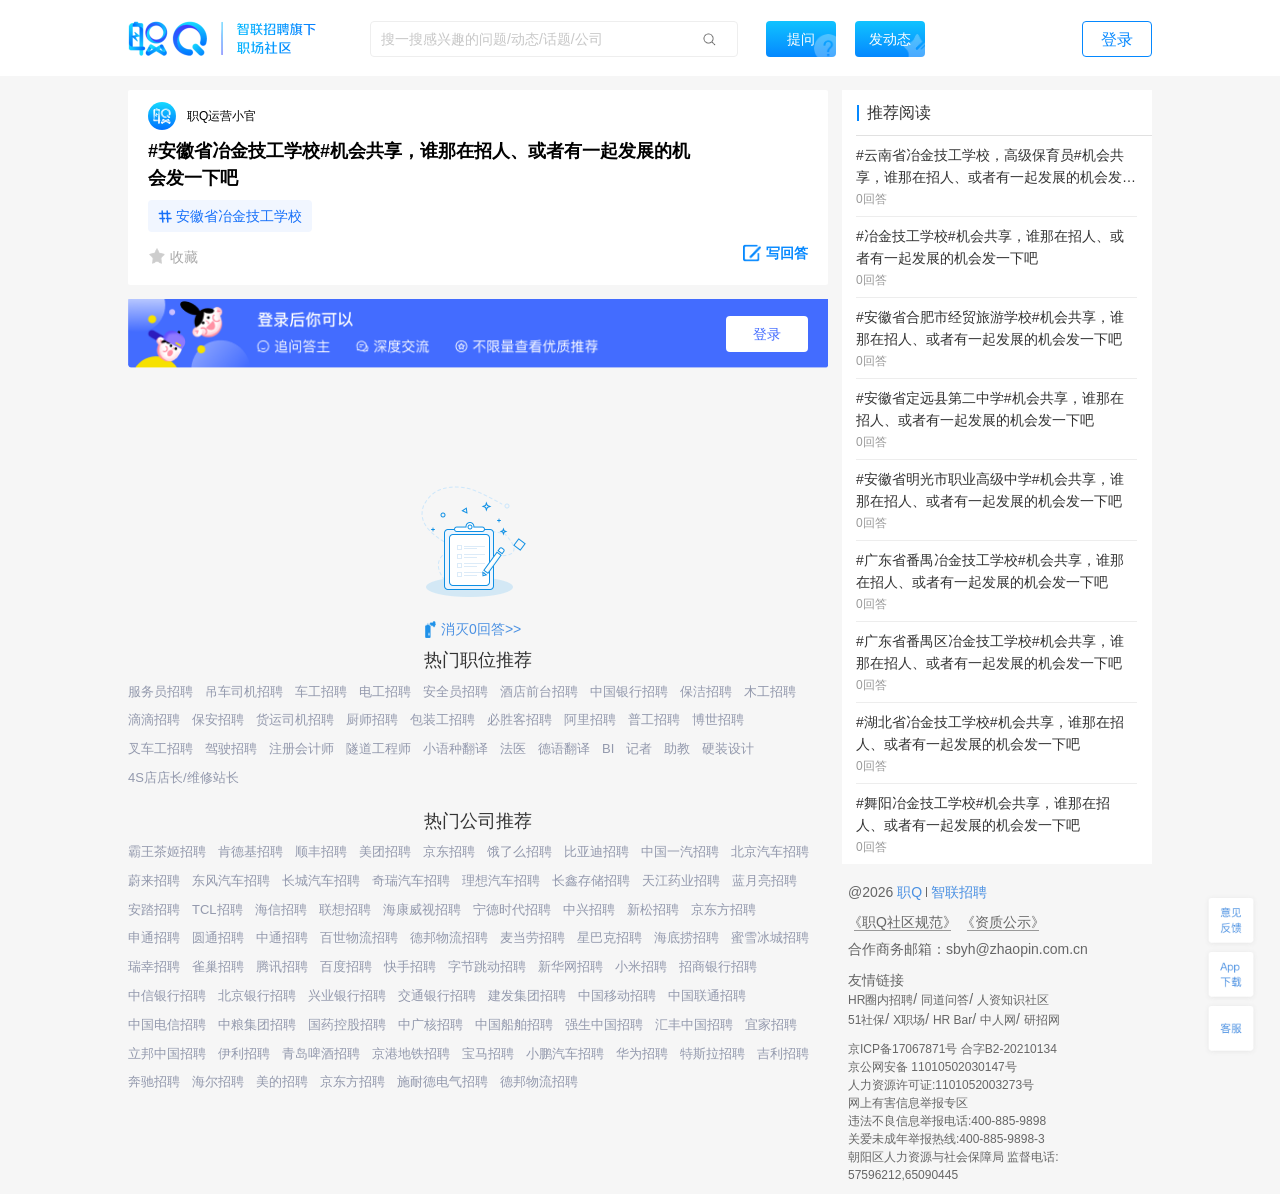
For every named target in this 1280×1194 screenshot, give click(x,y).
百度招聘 (346, 966)
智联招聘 (957, 892)
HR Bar (952, 1020)
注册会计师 (301, 748)
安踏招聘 (154, 909)
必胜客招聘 (519, 719)
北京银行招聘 (257, 995)
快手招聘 (410, 966)
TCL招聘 (217, 909)
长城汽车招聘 (321, 880)
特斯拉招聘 (712, 1053)
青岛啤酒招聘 (321, 1053)
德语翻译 (564, 748)
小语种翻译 (455, 748)
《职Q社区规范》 (902, 922)
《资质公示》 (1003, 922)
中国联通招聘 (707, 995)
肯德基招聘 (250, 851)
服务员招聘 (160, 691)
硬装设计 (728, 748)
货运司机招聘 (295, 719)
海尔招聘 (218, 1081)
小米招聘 (641, 966)
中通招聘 (282, 937)
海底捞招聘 (686, 937)
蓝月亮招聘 (764, 880)
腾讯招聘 (282, 966)
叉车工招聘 (160, 748)
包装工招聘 (442, 719)
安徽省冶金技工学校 (239, 216)
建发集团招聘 (527, 995)
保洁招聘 (706, 691)
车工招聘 (321, 691)
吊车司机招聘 (244, 691)
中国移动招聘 (617, 995)
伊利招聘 (244, 1053)
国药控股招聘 (347, 1024)
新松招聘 (653, 909)
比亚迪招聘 (596, 851)
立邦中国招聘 (167, 1053)
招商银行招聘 (718, 966)
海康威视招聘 (422, 909)
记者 (639, 748)
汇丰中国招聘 (694, 1024)
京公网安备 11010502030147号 (932, 1067)
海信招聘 (281, 909)
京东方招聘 (723, 909)
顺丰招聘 (321, 851)
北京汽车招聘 (770, 851)
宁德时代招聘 (512, 909)
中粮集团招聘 (257, 1024)
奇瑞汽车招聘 (411, 880)
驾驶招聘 (231, 748)
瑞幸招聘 (154, 966)
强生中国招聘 (604, 1024)
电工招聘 (385, 691)
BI (608, 748)
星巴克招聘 (609, 937)
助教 (677, 748)
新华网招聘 (570, 966)
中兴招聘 (589, 909)
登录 (767, 334)
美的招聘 (282, 1081)
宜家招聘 (771, 1024)
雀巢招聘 (218, 966)
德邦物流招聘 (449, 937)
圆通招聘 (218, 937)
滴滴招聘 (154, 719)
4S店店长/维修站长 (183, 777)
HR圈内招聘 (880, 1000)
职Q (911, 892)
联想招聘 (345, 909)
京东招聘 (449, 851)
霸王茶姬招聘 (167, 851)
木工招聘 (770, 691)
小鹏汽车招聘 (565, 1053)
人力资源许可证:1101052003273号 (941, 1085)
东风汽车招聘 (231, 880)
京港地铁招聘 (411, 1053)
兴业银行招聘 (347, 995)
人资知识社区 (1013, 1000)
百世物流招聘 (359, 937)
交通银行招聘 (437, 995)
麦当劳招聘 (532, 937)
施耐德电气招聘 (442, 1081)
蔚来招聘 (154, 880)
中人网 (998, 1020)
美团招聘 (385, 851)
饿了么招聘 (519, 851)
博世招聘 (718, 719)
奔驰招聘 (154, 1081)
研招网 (1042, 1020)
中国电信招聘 (167, 1024)
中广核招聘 (430, 1024)
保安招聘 (218, 719)
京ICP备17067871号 (902, 1049)
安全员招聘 (455, 691)
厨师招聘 (372, 719)
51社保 (866, 1020)
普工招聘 (654, 719)
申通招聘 (154, 937)
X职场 (909, 1020)
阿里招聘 (590, 719)
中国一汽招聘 (680, 851)
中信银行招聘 (167, 995)
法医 (513, 748)
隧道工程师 (378, 748)
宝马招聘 (488, 1053)
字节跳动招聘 (487, 966)
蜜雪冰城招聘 (770, 937)
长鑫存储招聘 (591, 880)
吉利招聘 (783, 1053)
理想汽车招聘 (501, 880)
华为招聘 (642, 1053)
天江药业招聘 (681, 880)
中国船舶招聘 (514, 1024)
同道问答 (945, 1000)
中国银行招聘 (629, 691)
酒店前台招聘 (539, 691)
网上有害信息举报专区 (908, 1103)
